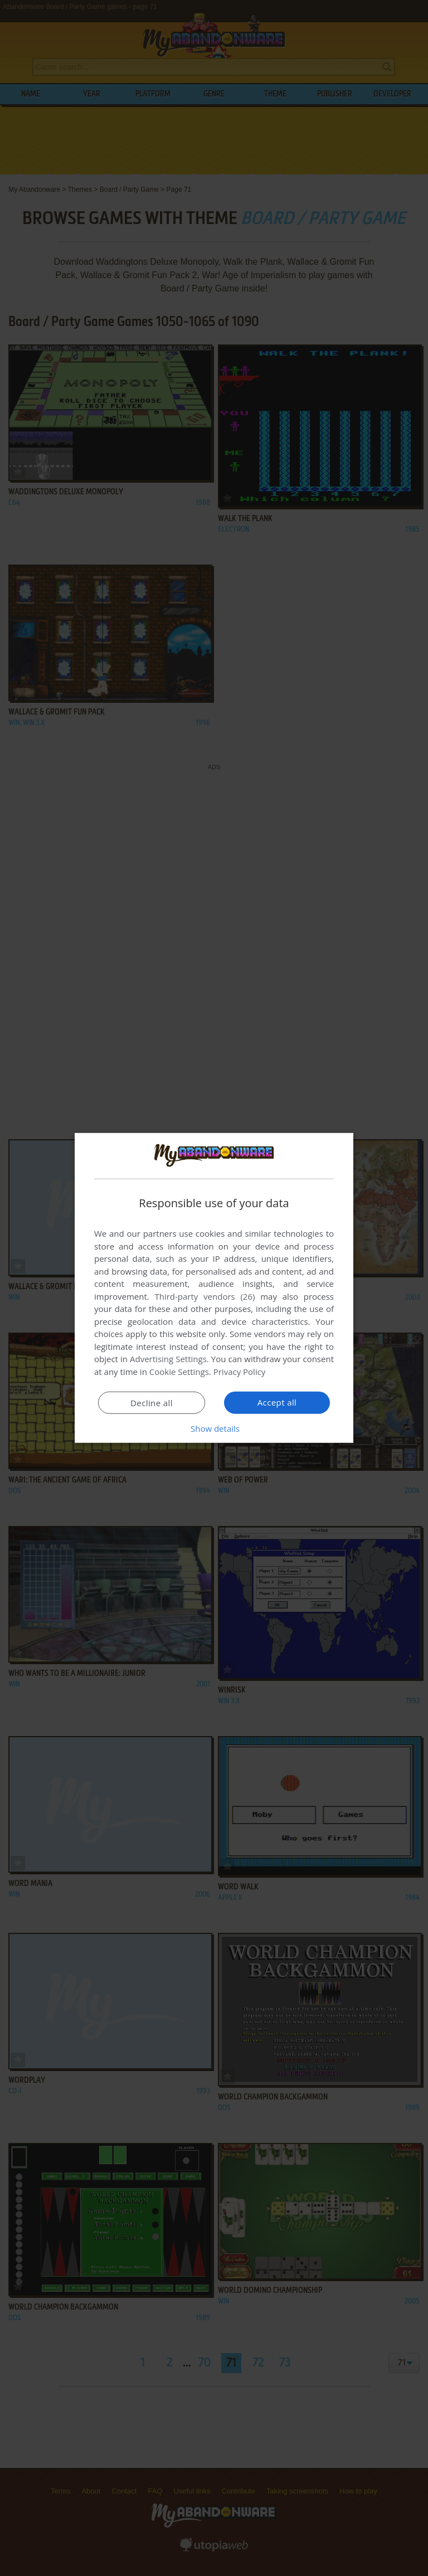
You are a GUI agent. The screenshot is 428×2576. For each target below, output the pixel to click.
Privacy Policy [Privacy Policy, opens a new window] (239, 1371)
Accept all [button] (277, 1402)
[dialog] (214, 1288)
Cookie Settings (179, 1371)
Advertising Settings (168, 1358)
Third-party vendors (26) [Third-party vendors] (204, 1296)
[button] (214, 1428)
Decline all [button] (151, 1402)
